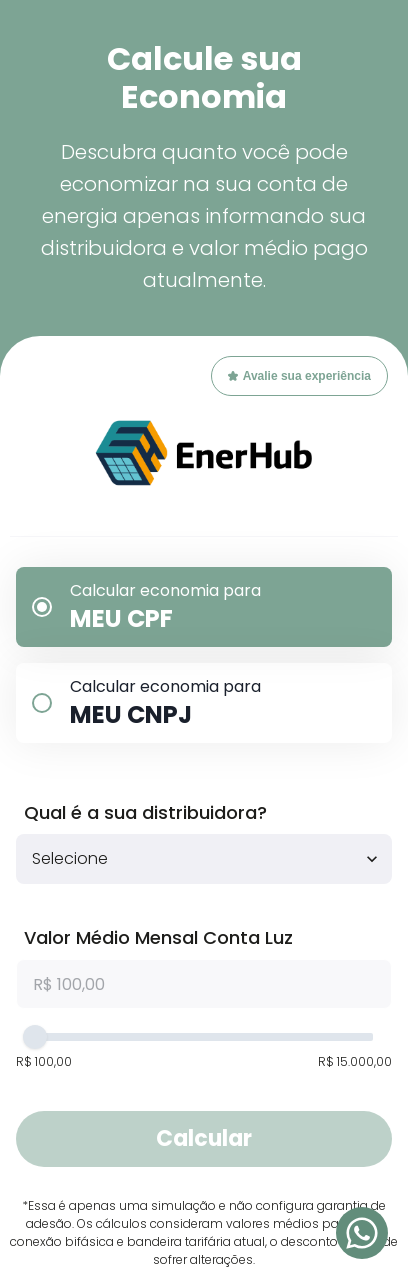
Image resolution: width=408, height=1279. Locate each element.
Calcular (204, 1138)
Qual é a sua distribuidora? (145, 812)
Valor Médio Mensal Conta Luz (158, 937)
